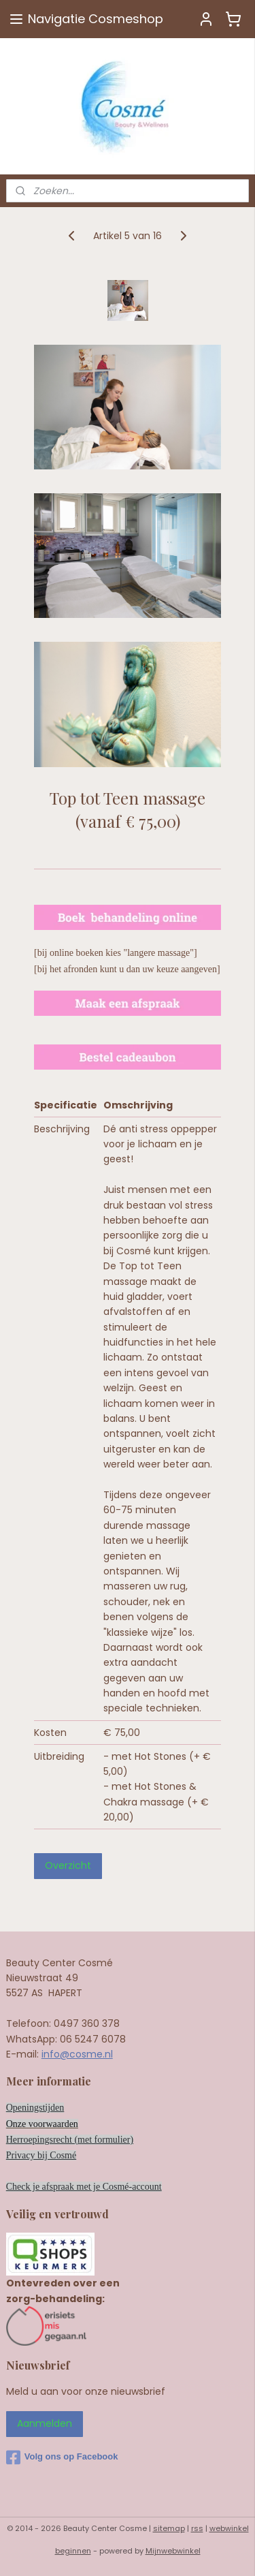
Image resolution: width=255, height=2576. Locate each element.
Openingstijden (35, 2107)
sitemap (169, 2528)
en (73, 2124)
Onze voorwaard (37, 2124)
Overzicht (68, 1865)
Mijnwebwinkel (173, 2550)
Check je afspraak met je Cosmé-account (84, 2187)
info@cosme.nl (77, 2054)
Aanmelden (44, 2423)
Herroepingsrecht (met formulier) (69, 2140)
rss (197, 2528)
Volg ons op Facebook (62, 2457)
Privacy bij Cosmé (41, 2155)
